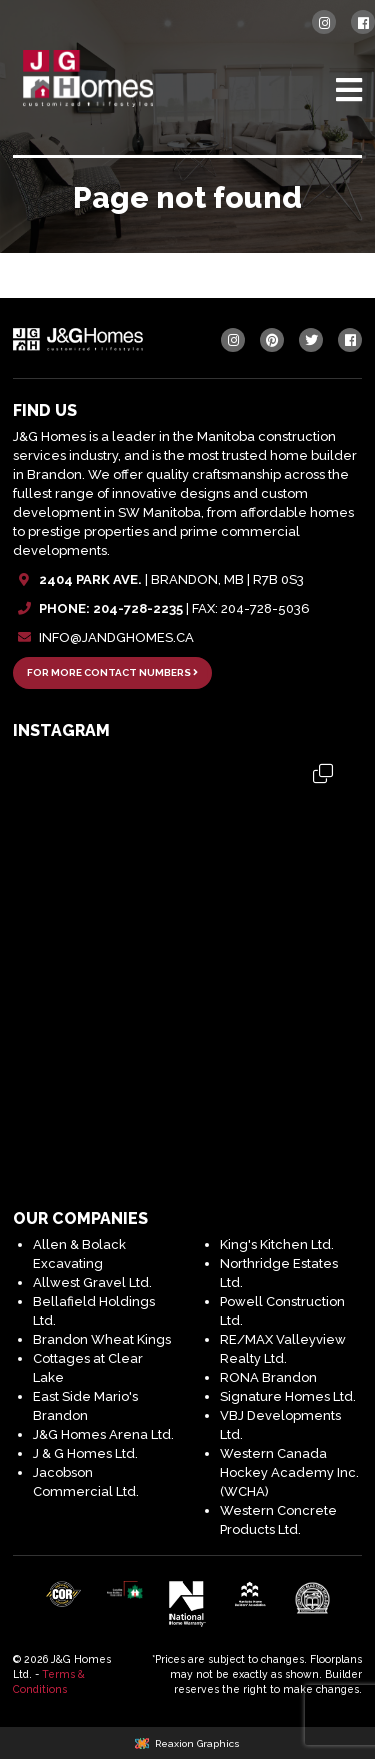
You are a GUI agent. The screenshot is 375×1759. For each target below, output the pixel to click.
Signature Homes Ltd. (288, 1396)
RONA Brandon (268, 1377)
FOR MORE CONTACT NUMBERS (112, 672)
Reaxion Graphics (197, 1743)
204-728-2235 (138, 608)
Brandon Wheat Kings (102, 1339)
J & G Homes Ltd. (85, 1453)
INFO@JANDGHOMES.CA (116, 637)
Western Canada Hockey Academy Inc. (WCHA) (289, 1472)
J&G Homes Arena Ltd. (103, 1434)
